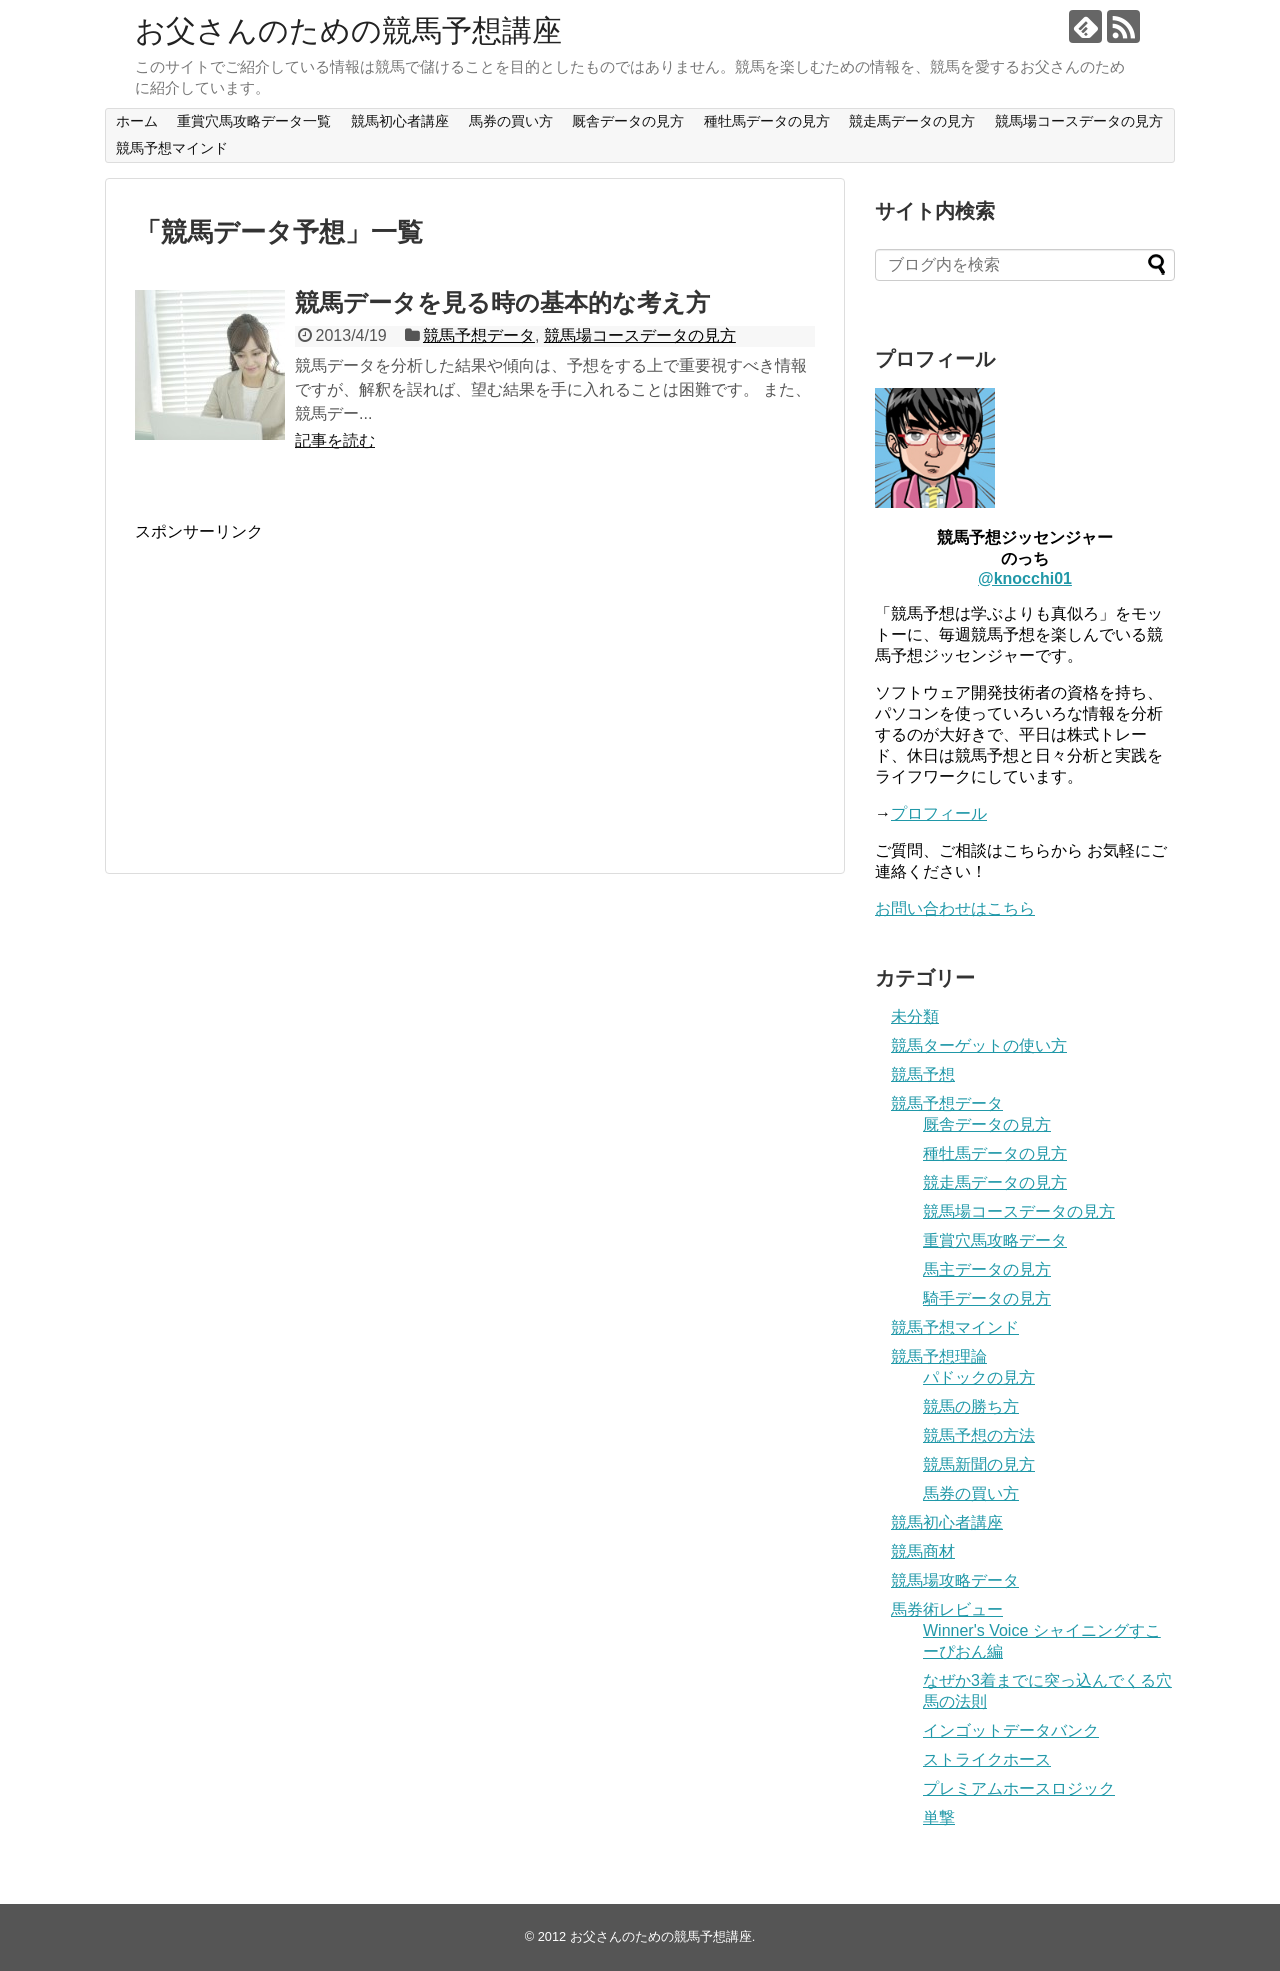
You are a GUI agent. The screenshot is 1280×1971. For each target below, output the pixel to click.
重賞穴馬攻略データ (995, 1240)
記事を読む (335, 440)
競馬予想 (923, 1074)
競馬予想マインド (172, 148)
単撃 (939, 1817)
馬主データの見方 (987, 1269)
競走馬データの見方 (912, 121)
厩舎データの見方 (628, 121)
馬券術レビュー (947, 1609)
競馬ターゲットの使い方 (979, 1045)
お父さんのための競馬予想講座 (348, 30)
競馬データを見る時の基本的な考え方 (502, 302)
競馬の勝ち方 (971, 1406)
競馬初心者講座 (400, 121)
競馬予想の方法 (979, 1435)
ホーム (137, 121)
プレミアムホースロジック (1019, 1788)
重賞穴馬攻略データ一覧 (254, 121)
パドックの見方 (979, 1377)
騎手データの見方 (987, 1298)
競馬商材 (923, 1551)
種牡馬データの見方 (767, 121)
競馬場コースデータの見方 (1079, 121)
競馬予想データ (479, 335)
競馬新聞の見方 (979, 1464)
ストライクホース (987, 1759)
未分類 (915, 1016)
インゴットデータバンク (1011, 1730)
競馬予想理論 (939, 1356)
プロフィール (939, 813)
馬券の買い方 (511, 121)
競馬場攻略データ (955, 1580)
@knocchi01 (1025, 578)
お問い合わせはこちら (955, 908)
